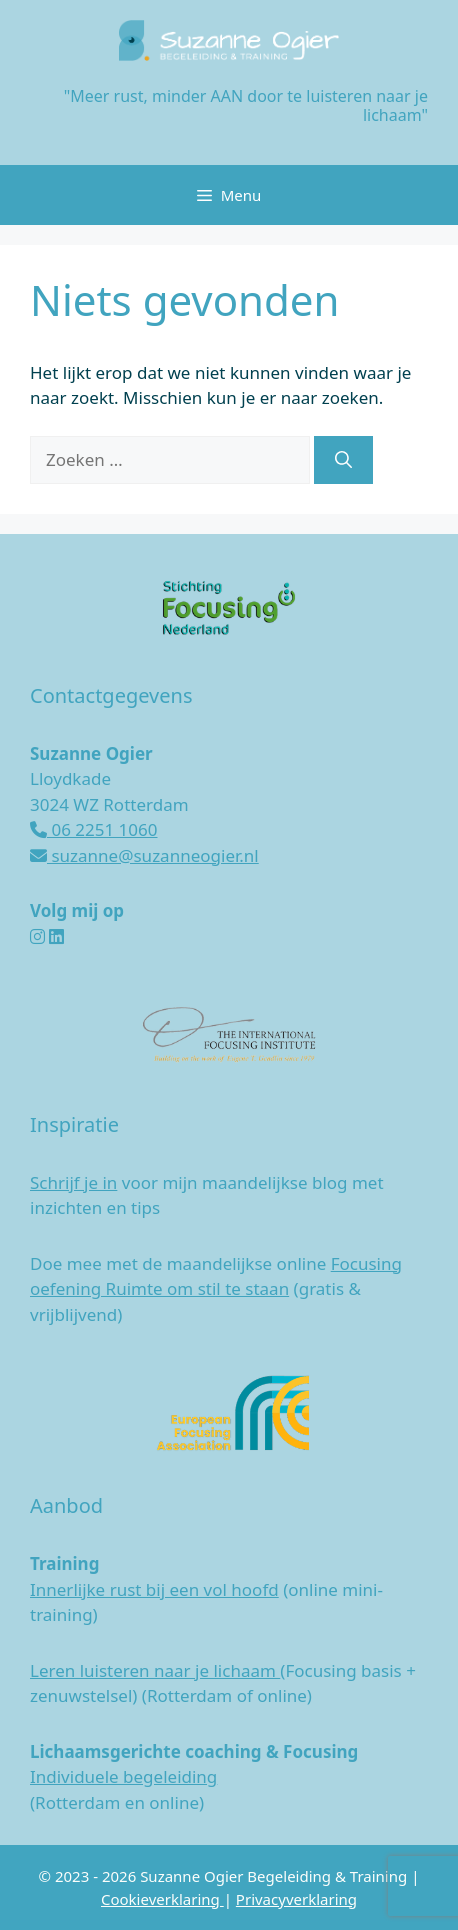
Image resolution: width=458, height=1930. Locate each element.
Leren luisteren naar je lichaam (155, 1670)
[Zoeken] (343, 460)
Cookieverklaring (162, 1899)
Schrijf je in (73, 1182)
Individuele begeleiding (123, 1776)
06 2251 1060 (94, 829)
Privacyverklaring (296, 1899)
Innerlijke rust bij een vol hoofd (154, 1589)
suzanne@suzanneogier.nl (144, 855)
